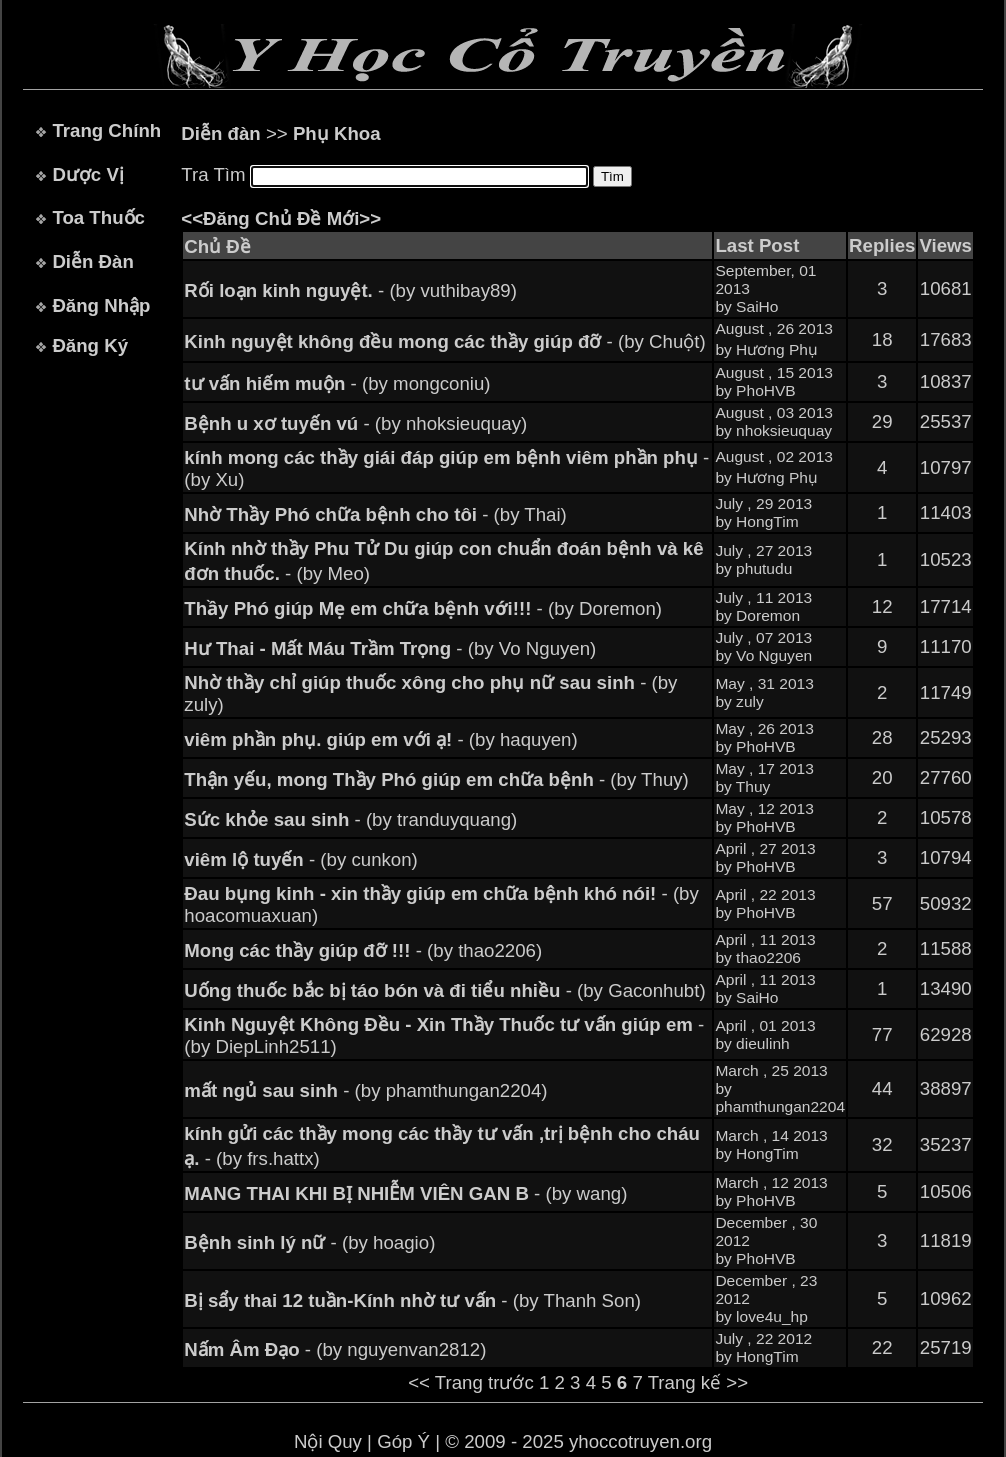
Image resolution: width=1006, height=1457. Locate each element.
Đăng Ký (90, 345)
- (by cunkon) (301, 859)
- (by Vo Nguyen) (390, 648)
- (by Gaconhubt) (444, 990)
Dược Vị (87, 174)
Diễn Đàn (92, 261)
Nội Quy (328, 1441)
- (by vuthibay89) (350, 290)
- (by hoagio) (309, 1242)
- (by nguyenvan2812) (335, 1349)
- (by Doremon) (423, 608)
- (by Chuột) (444, 341)
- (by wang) (405, 1193)
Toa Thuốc (98, 217)
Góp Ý (403, 1441)
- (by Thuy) (436, 779)
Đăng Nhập (101, 305)
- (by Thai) (375, 514)
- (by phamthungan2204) (365, 1090)
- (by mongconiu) (337, 383)
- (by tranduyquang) (350, 819)
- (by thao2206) (363, 950)
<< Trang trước (471, 1382)
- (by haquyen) (380, 739)
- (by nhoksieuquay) (355, 423)
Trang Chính (106, 130)
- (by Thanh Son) (412, 1300)
